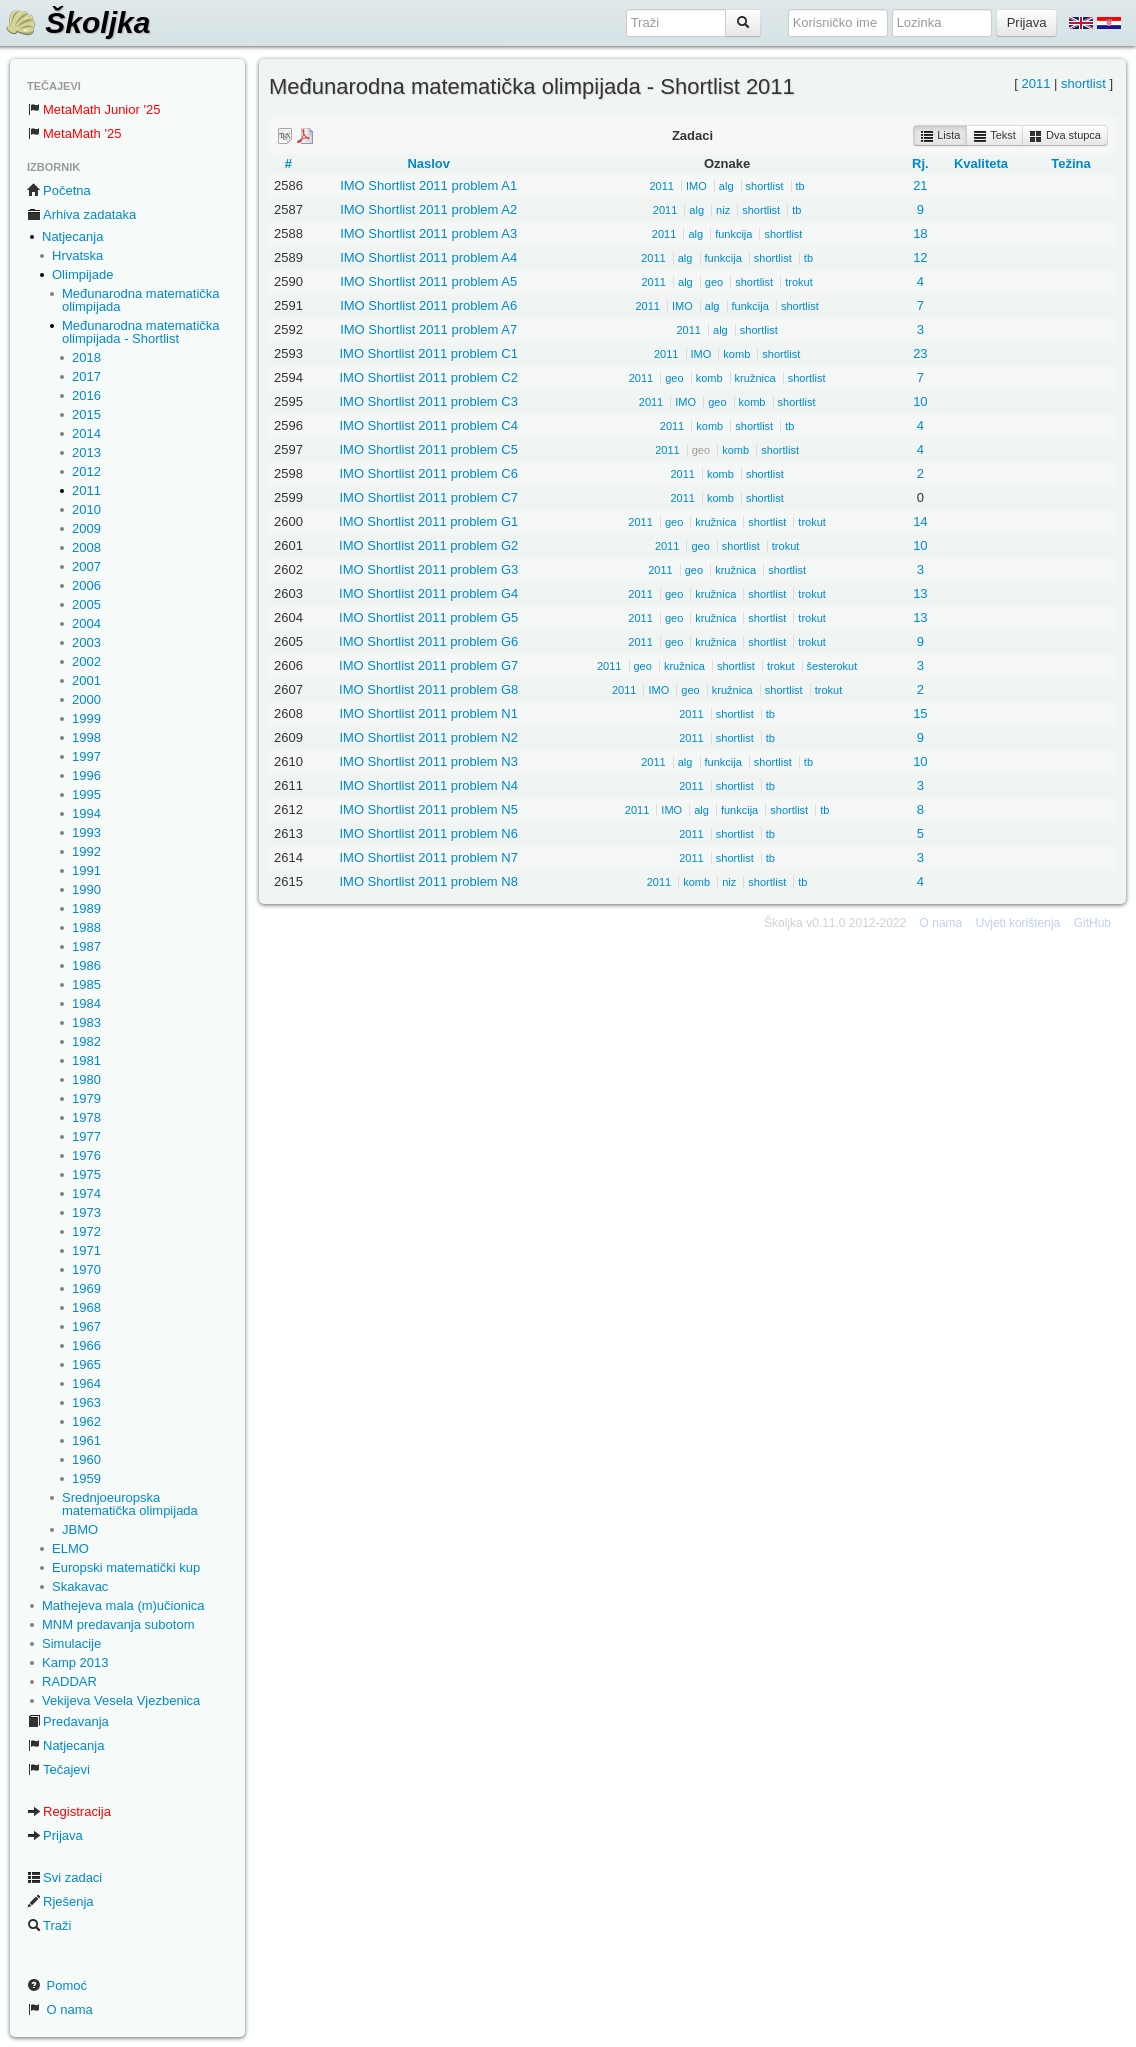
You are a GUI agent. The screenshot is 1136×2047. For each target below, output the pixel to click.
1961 (86, 1440)
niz (723, 210)
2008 (86, 547)
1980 (86, 1079)
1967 (86, 1326)
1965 (86, 1364)
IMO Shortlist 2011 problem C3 (428, 401)
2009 (86, 528)
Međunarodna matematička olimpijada (141, 300)
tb (800, 186)
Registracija (69, 1811)
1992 (86, 851)
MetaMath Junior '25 (93, 109)
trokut (799, 282)
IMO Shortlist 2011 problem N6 (428, 833)
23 (920, 353)
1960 (86, 1459)
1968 (86, 1307)
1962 (86, 1421)
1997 (86, 756)
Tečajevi (58, 1769)
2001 (86, 680)
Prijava (55, 1835)
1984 (86, 1003)
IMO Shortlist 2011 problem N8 (428, 881)
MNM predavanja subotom (118, 1624)
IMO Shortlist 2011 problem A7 (428, 329)
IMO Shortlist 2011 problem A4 (428, 257)
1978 (86, 1117)
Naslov (428, 163)
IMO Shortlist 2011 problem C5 (428, 449)
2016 (86, 395)
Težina (1071, 163)
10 (920, 401)
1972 (86, 1231)
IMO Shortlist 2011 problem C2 (428, 377)
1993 (86, 832)
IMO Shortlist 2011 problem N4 (428, 785)
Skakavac (80, 1586)
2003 (86, 642)
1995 (86, 794)
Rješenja (60, 1901)
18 (920, 233)
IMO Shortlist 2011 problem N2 (428, 737)
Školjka (77, 22)
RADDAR (69, 1681)
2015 (86, 414)
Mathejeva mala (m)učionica (123, 1605)
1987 (86, 946)
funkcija (733, 234)
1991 (86, 870)
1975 (86, 1174)
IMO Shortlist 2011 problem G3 (428, 569)
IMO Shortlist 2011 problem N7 (428, 857)
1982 (86, 1041)
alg (726, 186)
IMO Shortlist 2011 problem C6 (428, 473)
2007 (86, 566)
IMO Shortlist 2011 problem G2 (428, 545)
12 (920, 257)
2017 (86, 376)
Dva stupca (1065, 136)
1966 (86, 1345)
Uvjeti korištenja (1018, 923)
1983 (86, 1022)
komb (736, 354)
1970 (86, 1269)
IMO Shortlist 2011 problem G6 (428, 641)
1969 (86, 1288)
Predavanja (68, 1721)
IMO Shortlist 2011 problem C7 (428, 497)
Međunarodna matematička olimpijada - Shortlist (141, 332)
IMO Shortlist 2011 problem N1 (428, 713)
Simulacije (71, 1643)
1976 (86, 1155)
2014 (86, 433)
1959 (86, 1478)
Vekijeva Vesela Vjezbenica (121, 1700)
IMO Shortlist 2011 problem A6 (428, 305)
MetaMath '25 (74, 133)
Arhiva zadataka (81, 214)
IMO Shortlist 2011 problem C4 (428, 425)
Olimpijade (82, 274)
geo (714, 282)
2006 (86, 585)
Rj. (920, 163)
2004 (86, 623)
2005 (86, 604)
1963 (86, 1402)
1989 (86, 908)
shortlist (1083, 83)
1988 (86, 927)
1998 (86, 737)
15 (920, 713)
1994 (86, 813)
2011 (86, 490)
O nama (60, 2009)
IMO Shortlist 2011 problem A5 (428, 281)
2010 (86, 509)
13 (920, 593)
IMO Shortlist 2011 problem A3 (428, 233)
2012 (86, 471)
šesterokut (832, 666)
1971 (86, 1250)
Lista (940, 136)
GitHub (1092, 923)
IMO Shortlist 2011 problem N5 (428, 809)
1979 (86, 1098)
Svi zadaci (64, 1877)
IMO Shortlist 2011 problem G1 (428, 521)
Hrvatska (77, 255)
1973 (86, 1212)
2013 (86, 452)
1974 (86, 1193)
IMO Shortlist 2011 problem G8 (428, 689)
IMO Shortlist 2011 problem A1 (428, 185)
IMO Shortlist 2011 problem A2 (428, 209)
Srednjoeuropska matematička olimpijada (130, 1504)
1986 (86, 965)
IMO (696, 186)
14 (920, 521)
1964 (86, 1383)
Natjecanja (72, 236)
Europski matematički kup (126, 1567)
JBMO (80, 1529)
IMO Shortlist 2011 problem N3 (428, 761)
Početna (59, 190)
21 (920, 185)
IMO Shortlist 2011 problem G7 (428, 665)
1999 (86, 718)
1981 (86, 1060)
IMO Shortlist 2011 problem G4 (428, 593)
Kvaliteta (981, 163)
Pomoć (57, 1985)
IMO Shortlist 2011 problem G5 (428, 617)
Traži (49, 1925)
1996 (86, 775)
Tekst (994, 136)
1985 (86, 984)
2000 (86, 699)
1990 (86, 889)
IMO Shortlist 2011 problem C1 (428, 353)
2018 (86, 357)
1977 (86, 1136)
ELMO (70, 1548)
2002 (86, 661)
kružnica (755, 378)
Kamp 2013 (75, 1662)
